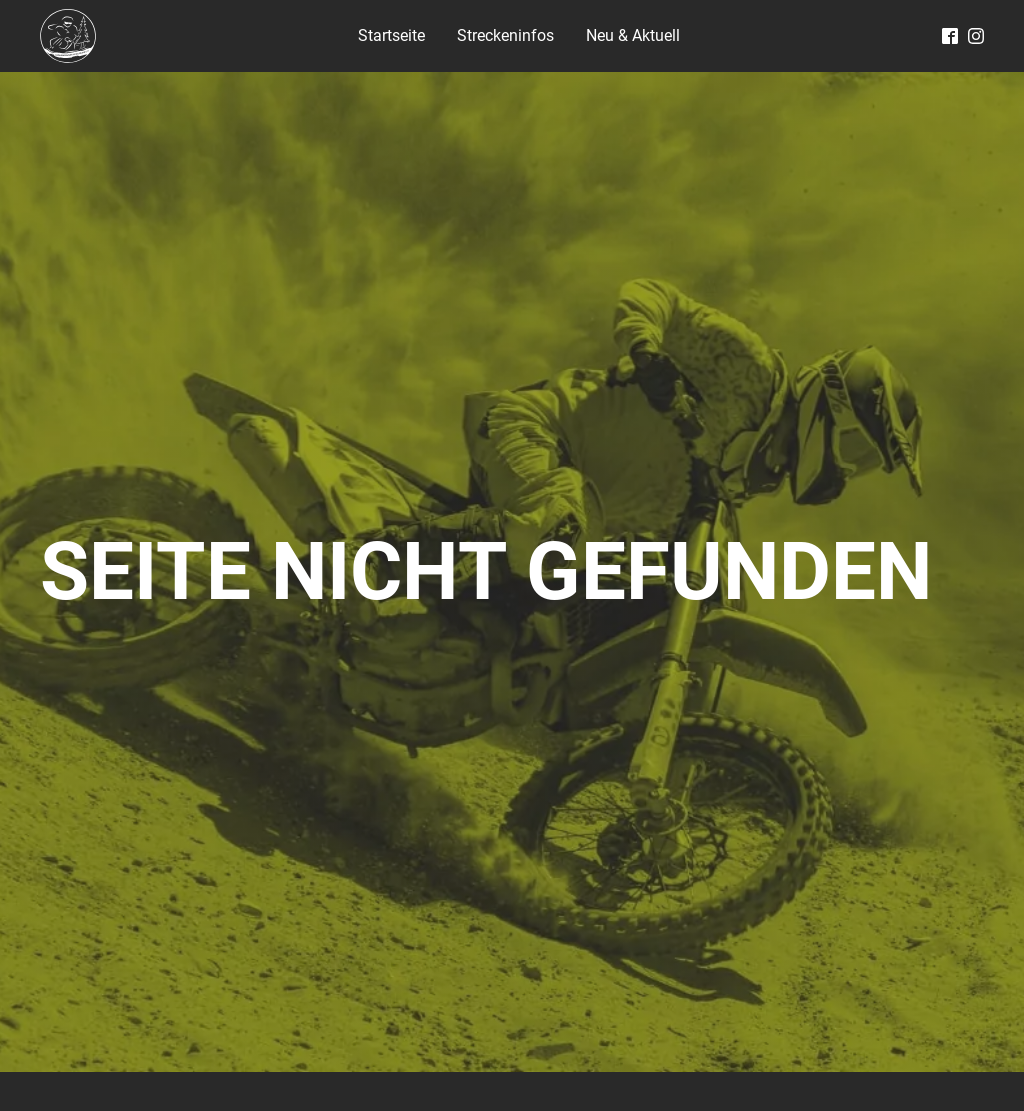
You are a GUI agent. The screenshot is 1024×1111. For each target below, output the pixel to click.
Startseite (391, 35)
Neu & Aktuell (633, 35)
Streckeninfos (505, 35)
